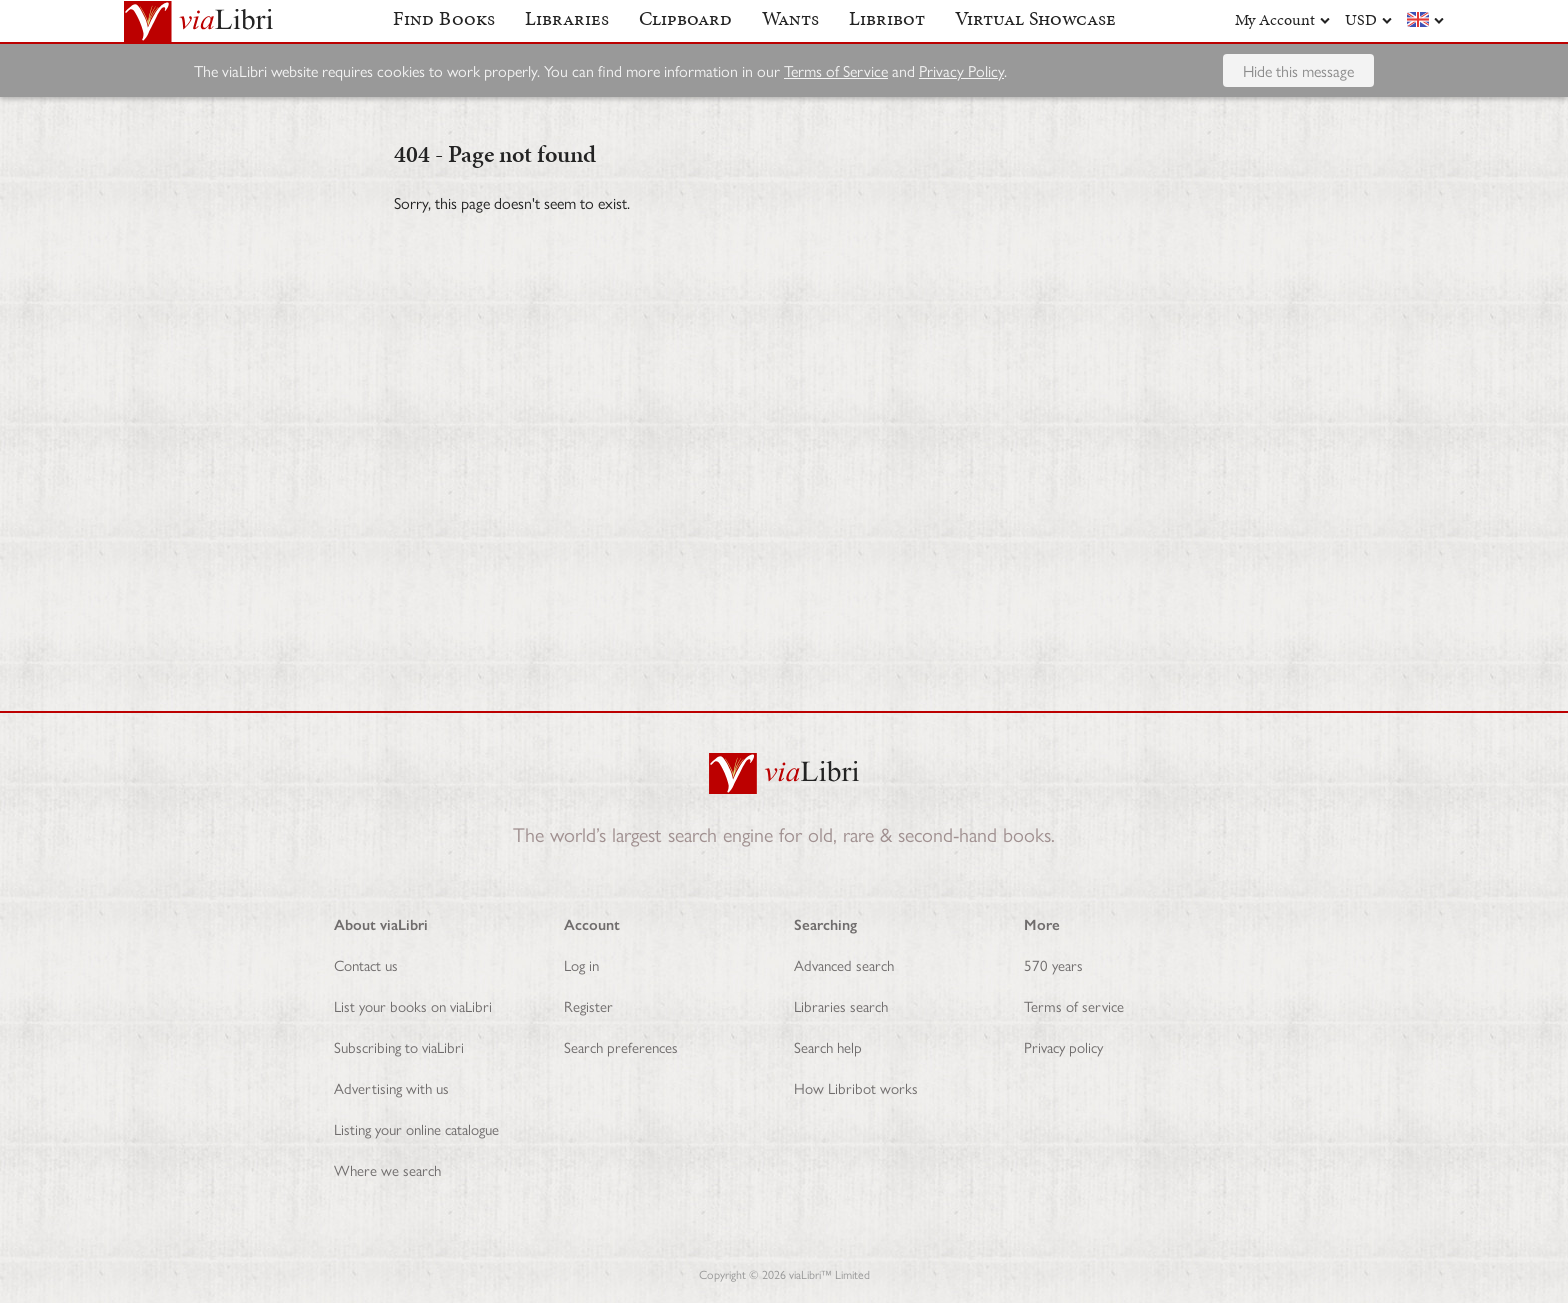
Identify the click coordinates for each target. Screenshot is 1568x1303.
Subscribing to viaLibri (399, 1046)
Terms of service (1074, 1005)
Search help (828, 1046)
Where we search (387, 1169)
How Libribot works (856, 1087)
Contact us (366, 964)
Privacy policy (1063, 1046)
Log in (581, 964)
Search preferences (621, 1046)
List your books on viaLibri (413, 1005)
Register (588, 1005)
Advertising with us (391, 1087)
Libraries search (841, 1005)
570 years (1053, 964)
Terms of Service (836, 104)
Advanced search (844, 964)
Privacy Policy (961, 104)
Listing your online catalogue (416, 1128)
